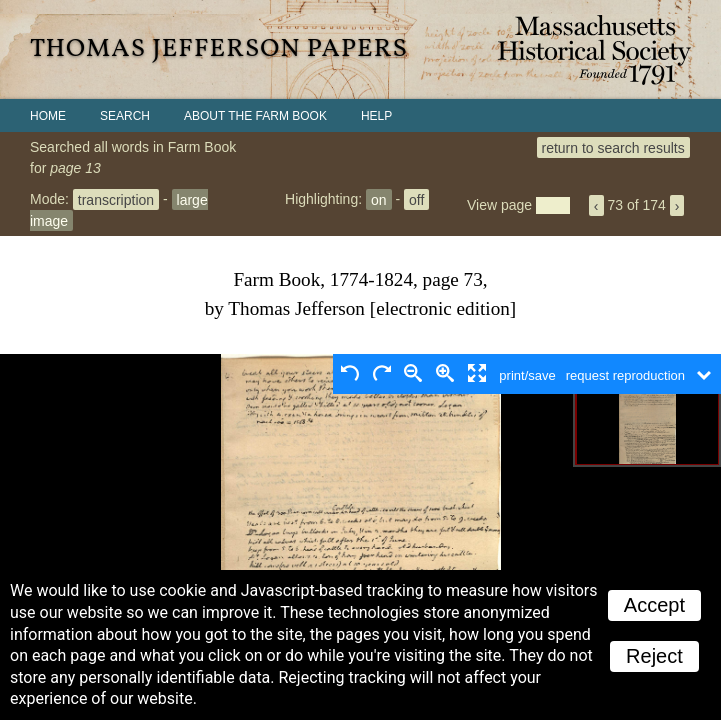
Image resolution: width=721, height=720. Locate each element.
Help (376, 116)
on (379, 199)
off (416, 199)
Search (125, 116)
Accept (654, 605)
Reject (654, 656)
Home (48, 116)
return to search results (613, 147)
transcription (116, 199)
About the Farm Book (255, 116)
